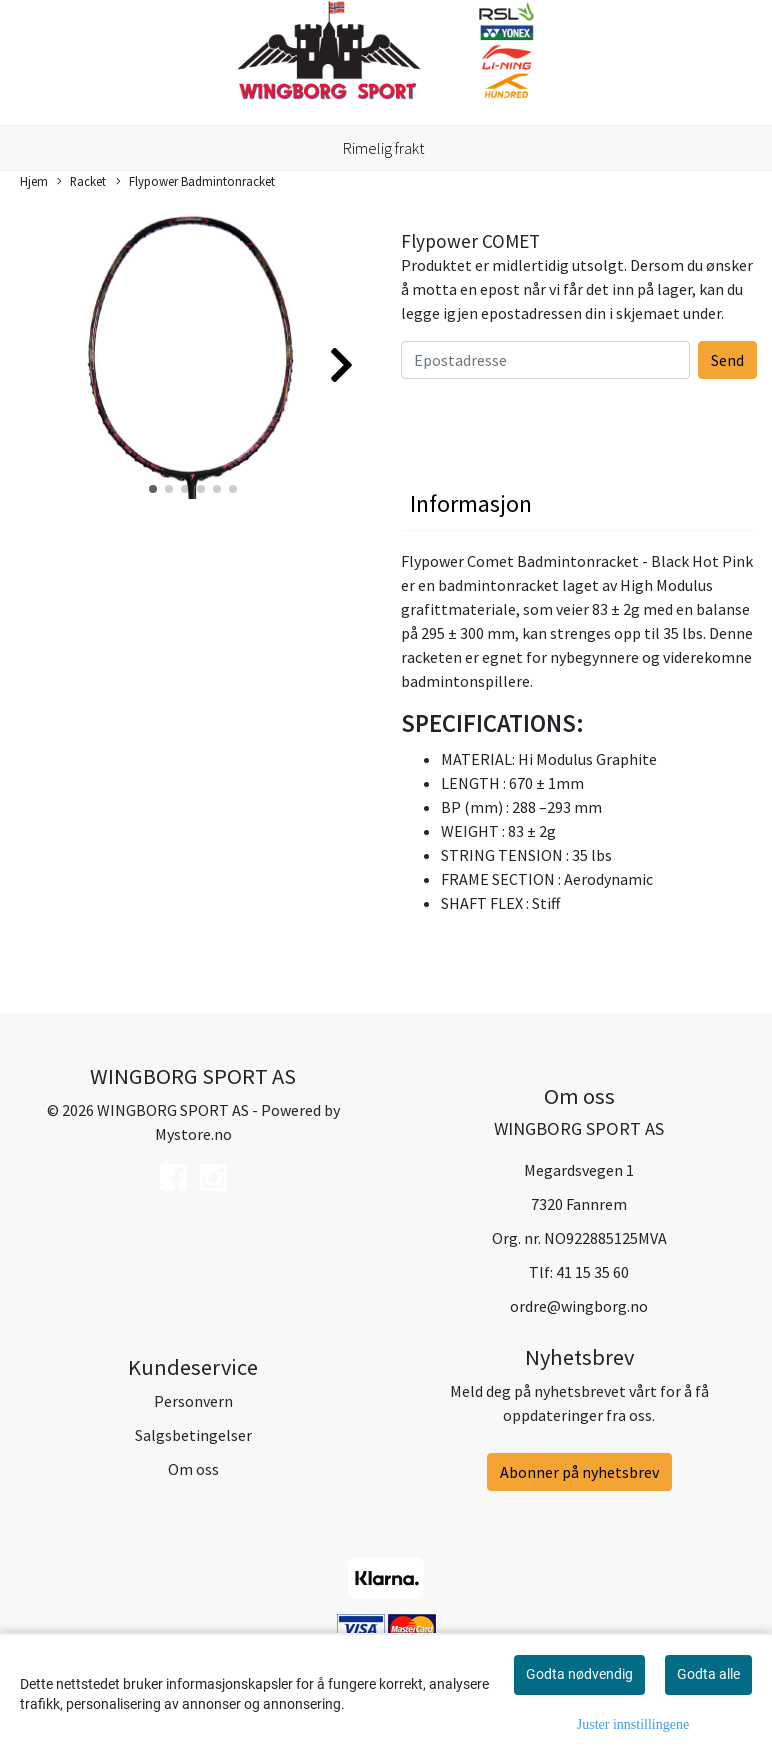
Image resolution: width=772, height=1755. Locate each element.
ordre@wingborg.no (579, 1306)
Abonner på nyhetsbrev (579, 1472)
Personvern (193, 1401)
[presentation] (553, 418)
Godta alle (708, 1674)
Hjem (34, 181)
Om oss (193, 1469)
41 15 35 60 (592, 1272)
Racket (81, 182)
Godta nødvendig (579, 1674)
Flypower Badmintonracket (195, 182)
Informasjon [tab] (471, 503)
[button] (153, 489)
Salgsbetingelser (193, 1435)
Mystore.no (193, 1134)
